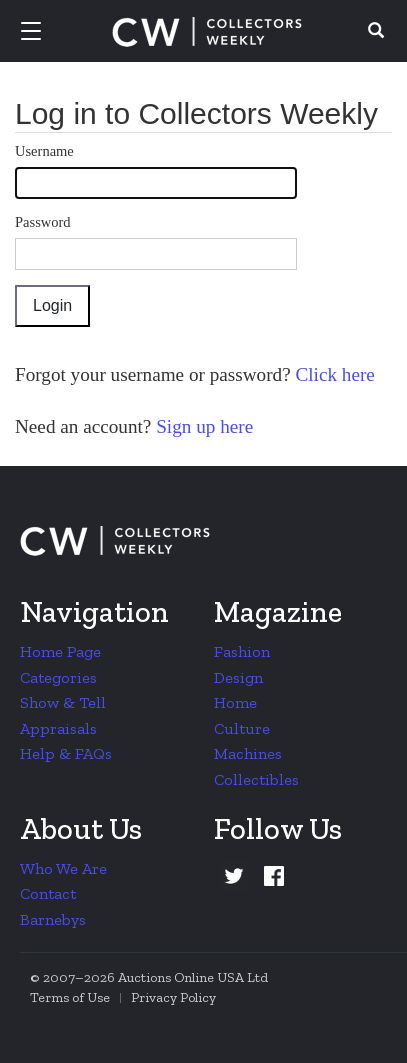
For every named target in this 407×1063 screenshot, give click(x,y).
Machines (248, 753)
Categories (58, 677)
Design (238, 677)
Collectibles (256, 779)
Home (235, 702)
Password (43, 222)
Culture (242, 728)
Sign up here (202, 426)
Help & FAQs (66, 753)
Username (44, 151)
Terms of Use (70, 997)
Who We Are (63, 868)
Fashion (242, 651)
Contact (48, 893)
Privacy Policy (173, 997)
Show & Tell (63, 702)
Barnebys (53, 919)
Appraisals (58, 728)
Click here (333, 374)
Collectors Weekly (207, 32)
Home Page (60, 651)
